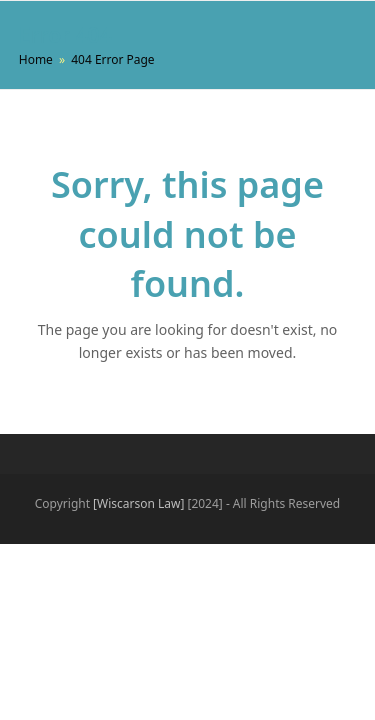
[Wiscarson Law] (138, 503)
